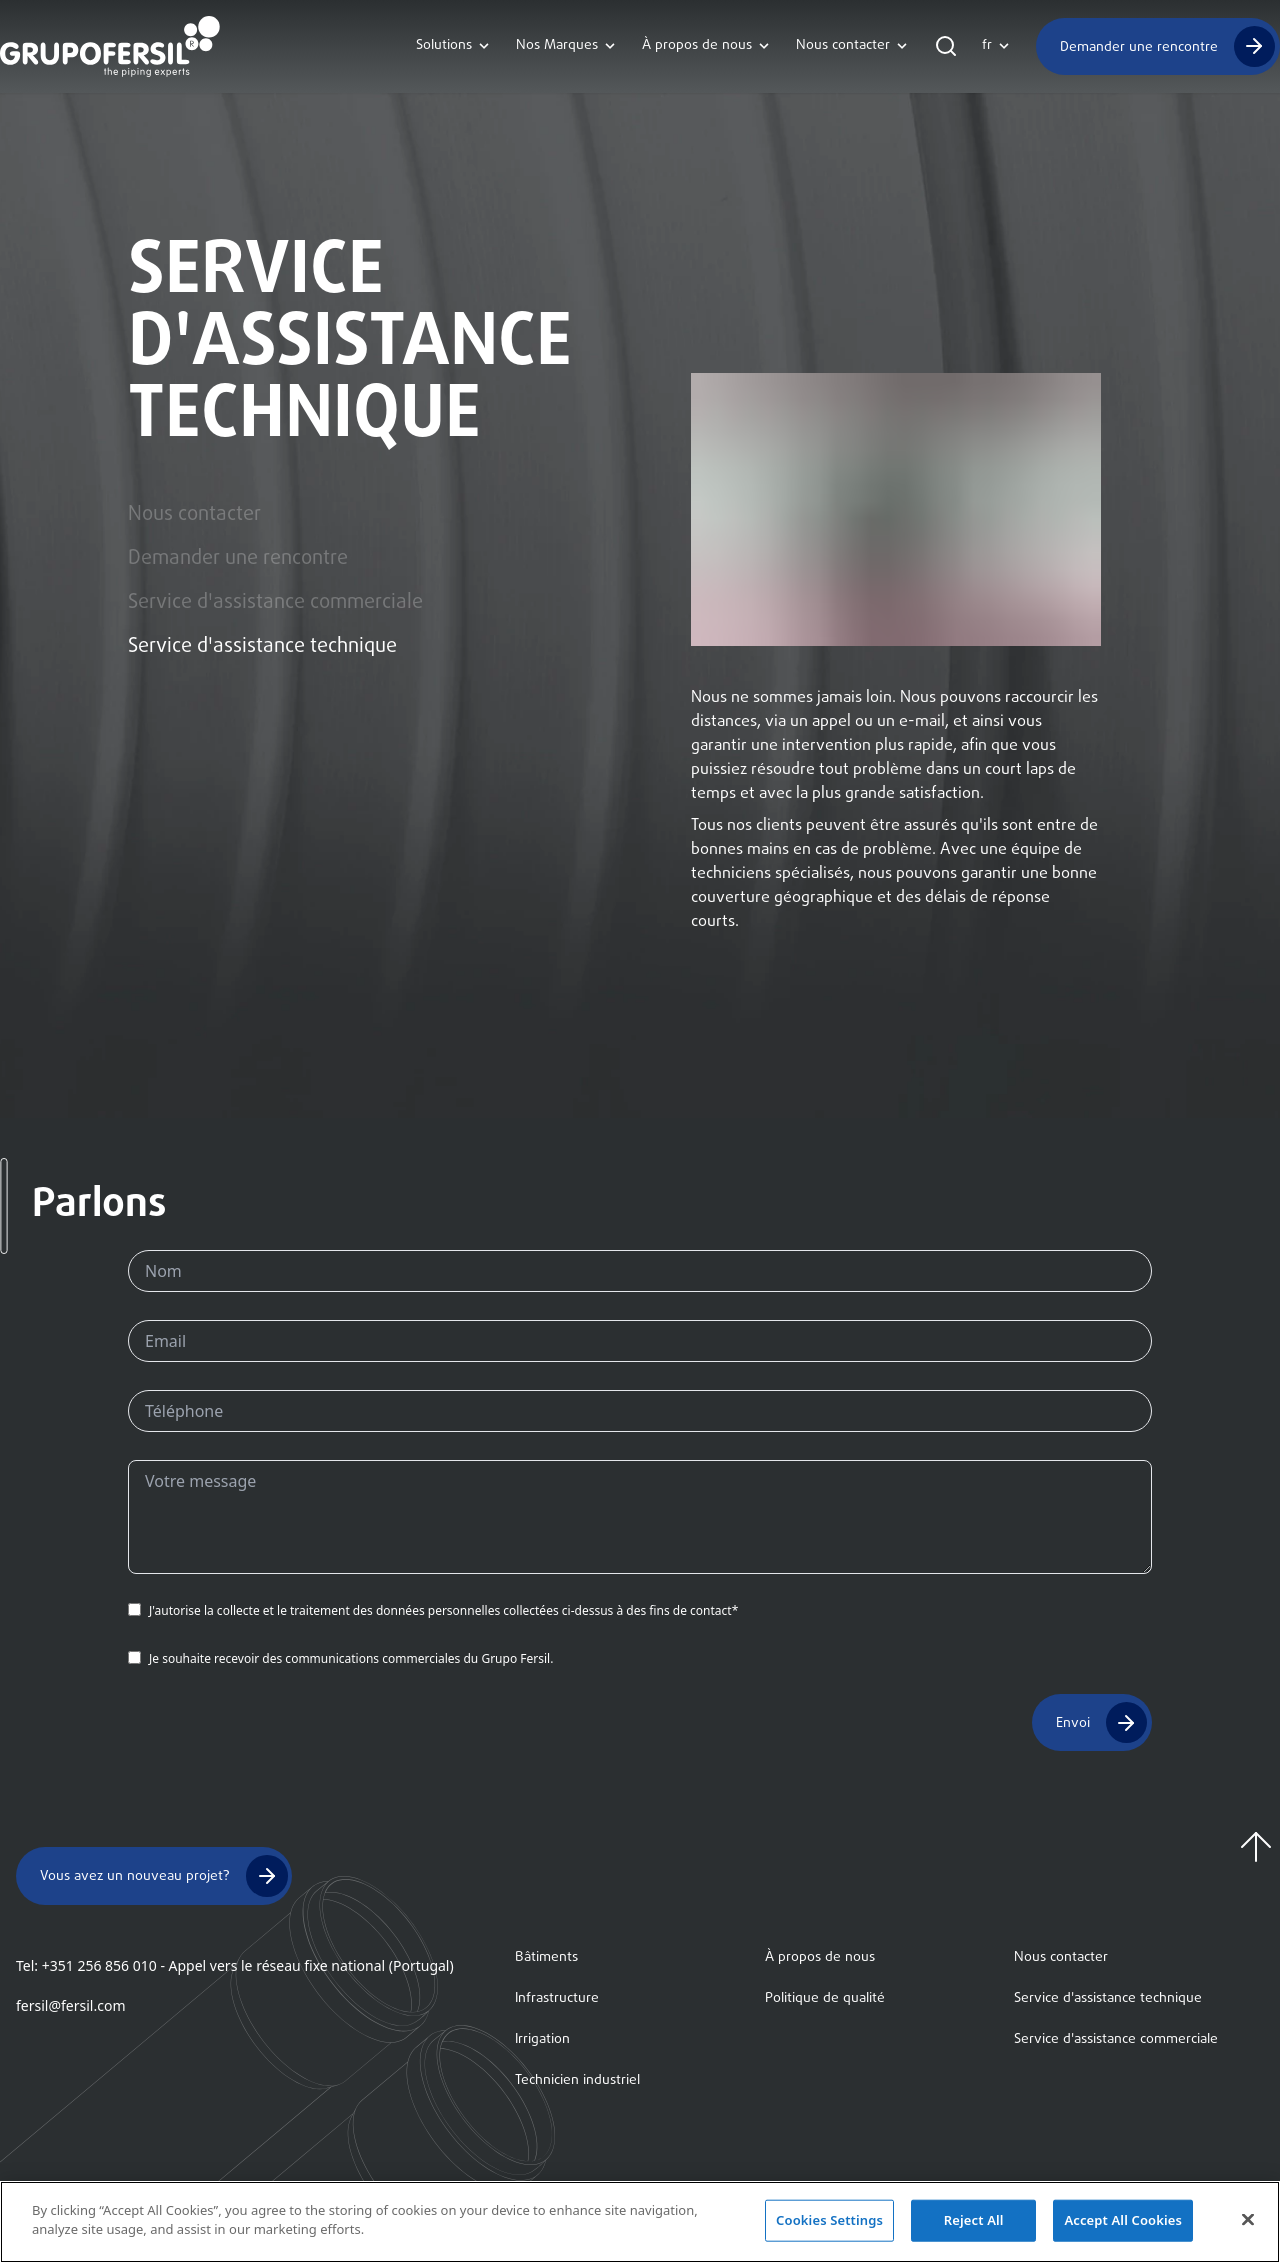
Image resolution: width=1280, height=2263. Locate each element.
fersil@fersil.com (70, 2005)
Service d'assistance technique (262, 647)
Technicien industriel (577, 2080)
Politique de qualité (825, 1998)
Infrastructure (557, 1998)
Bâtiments (546, 1957)
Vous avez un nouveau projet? (135, 1876)
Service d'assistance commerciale (275, 603)
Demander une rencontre (1139, 46)
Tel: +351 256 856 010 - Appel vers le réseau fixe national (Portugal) (235, 1965)
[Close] (1248, 2224)
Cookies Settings (829, 2224)
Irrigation (542, 2039)
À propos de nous (820, 1957)
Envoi (1073, 1722)
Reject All (974, 2224)
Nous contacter (194, 515)
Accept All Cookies (1123, 2224)
